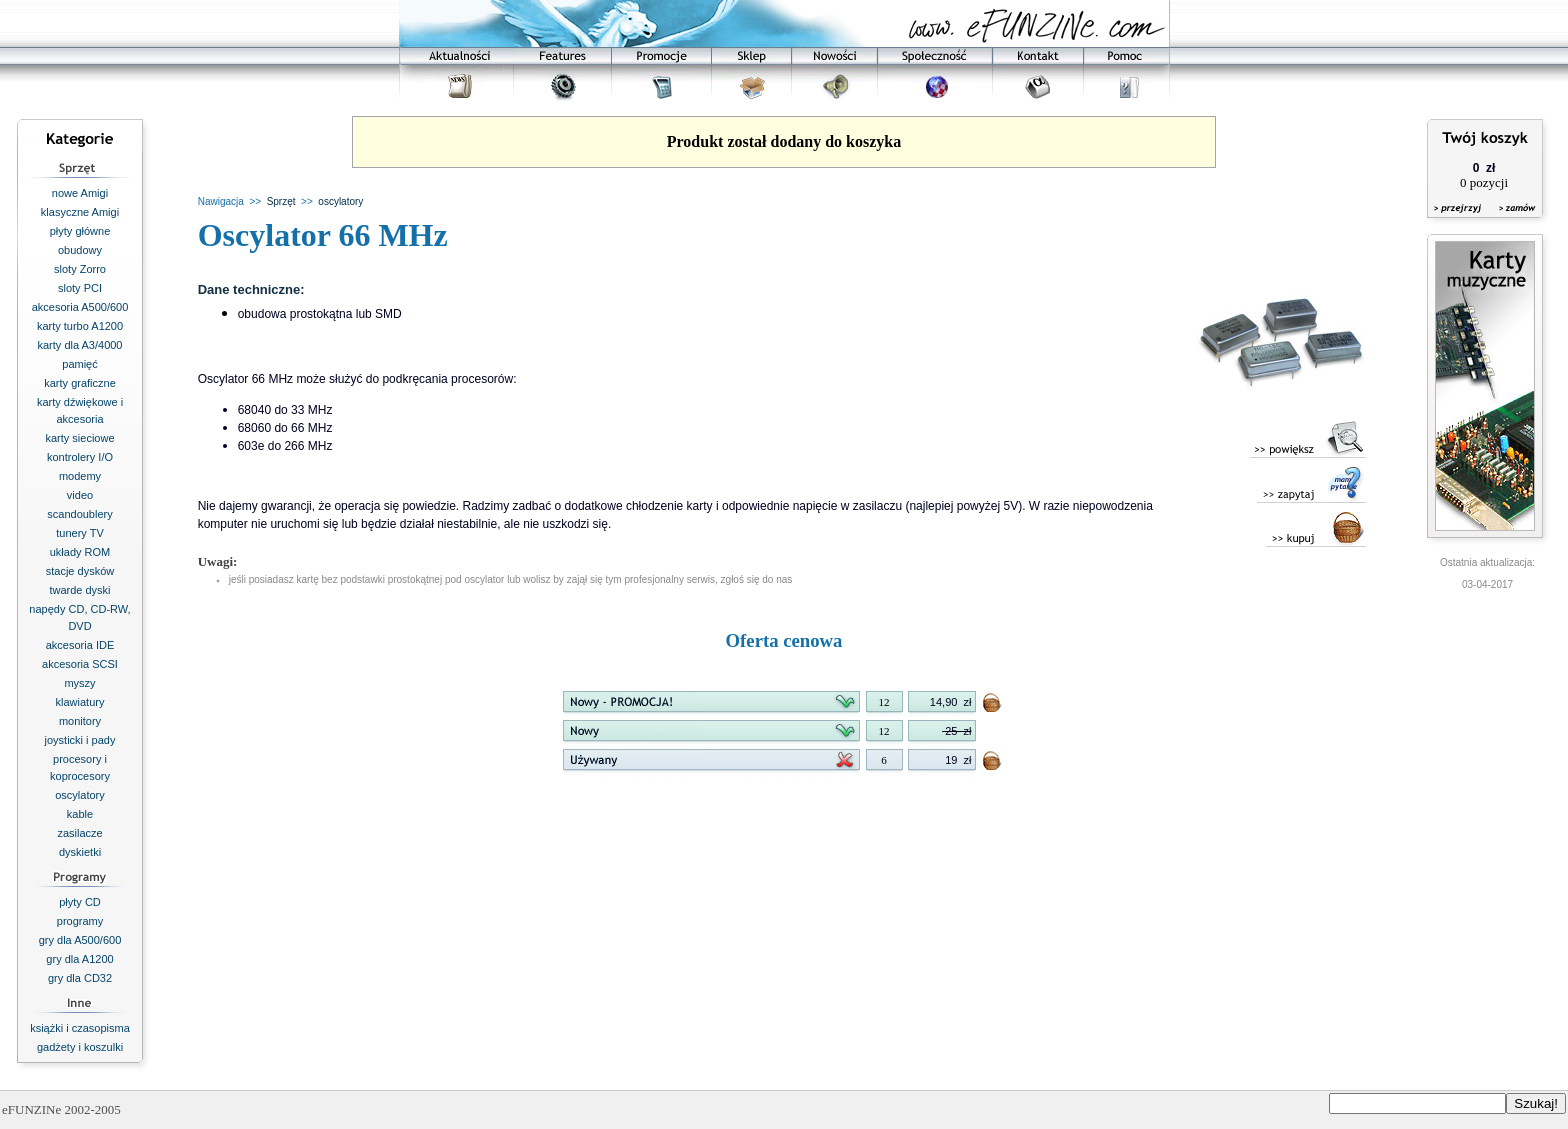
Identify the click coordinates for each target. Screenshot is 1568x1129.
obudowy (80, 250)
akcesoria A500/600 (80, 307)
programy (80, 921)
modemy (80, 476)
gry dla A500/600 (80, 940)
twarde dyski (79, 590)
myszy (79, 683)
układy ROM (80, 552)
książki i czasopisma (80, 1028)
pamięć (79, 364)
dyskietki (80, 852)
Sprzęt (281, 201)
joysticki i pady (80, 740)
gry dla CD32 (80, 978)
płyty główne (80, 231)
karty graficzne (80, 383)
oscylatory (80, 795)
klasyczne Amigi (80, 212)
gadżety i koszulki (80, 1047)
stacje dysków (80, 571)
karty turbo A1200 (80, 326)
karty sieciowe (79, 438)
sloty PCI (80, 288)
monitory (80, 721)
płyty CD (80, 902)
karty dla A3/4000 (79, 345)
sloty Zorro (80, 269)
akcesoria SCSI (80, 664)
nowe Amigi (80, 193)
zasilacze (79, 833)
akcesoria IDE (80, 645)
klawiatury (80, 702)
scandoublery (79, 514)
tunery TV (80, 533)
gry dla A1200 (79, 959)
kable (80, 814)
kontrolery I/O (80, 457)
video (80, 495)
